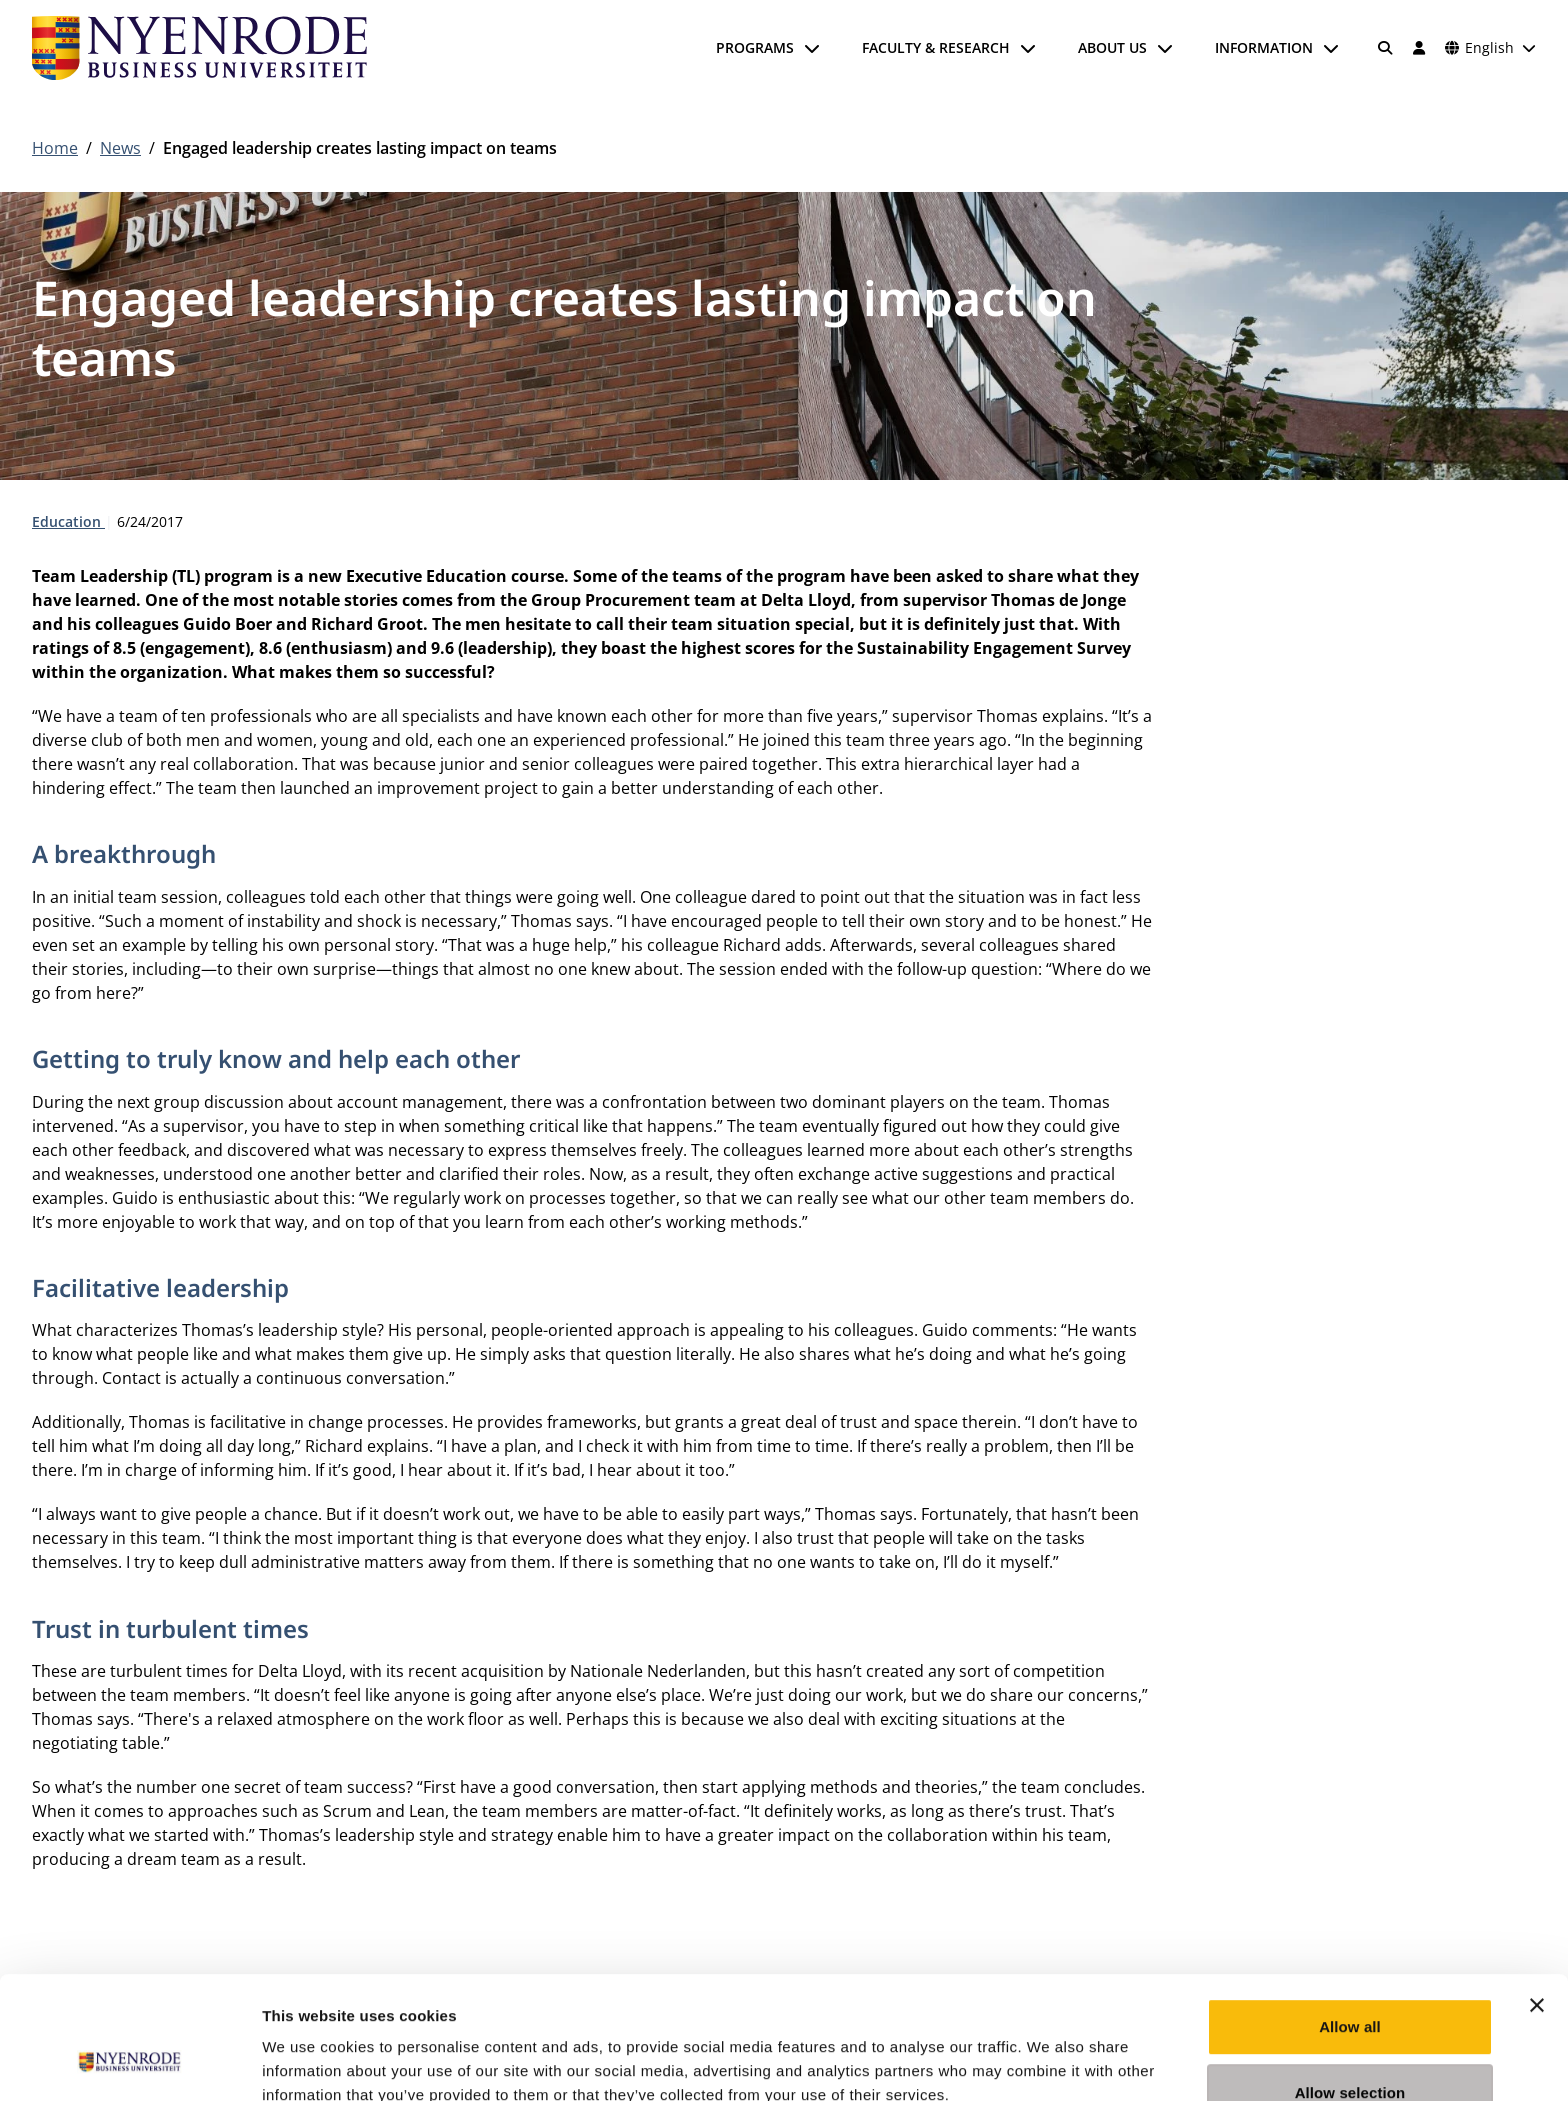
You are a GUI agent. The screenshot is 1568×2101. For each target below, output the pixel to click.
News (120, 148)
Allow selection (1350, 1985)
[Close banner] (1537, 1898)
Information (1264, 47)
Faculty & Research (936, 47)
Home (55, 148)
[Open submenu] (812, 48)
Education (68, 521)
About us (1112, 47)
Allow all (1350, 1919)
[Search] (1386, 48)
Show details (1049, 2061)
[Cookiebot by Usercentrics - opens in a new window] (129, 2062)
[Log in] (1419, 48)
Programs (755, 47)
